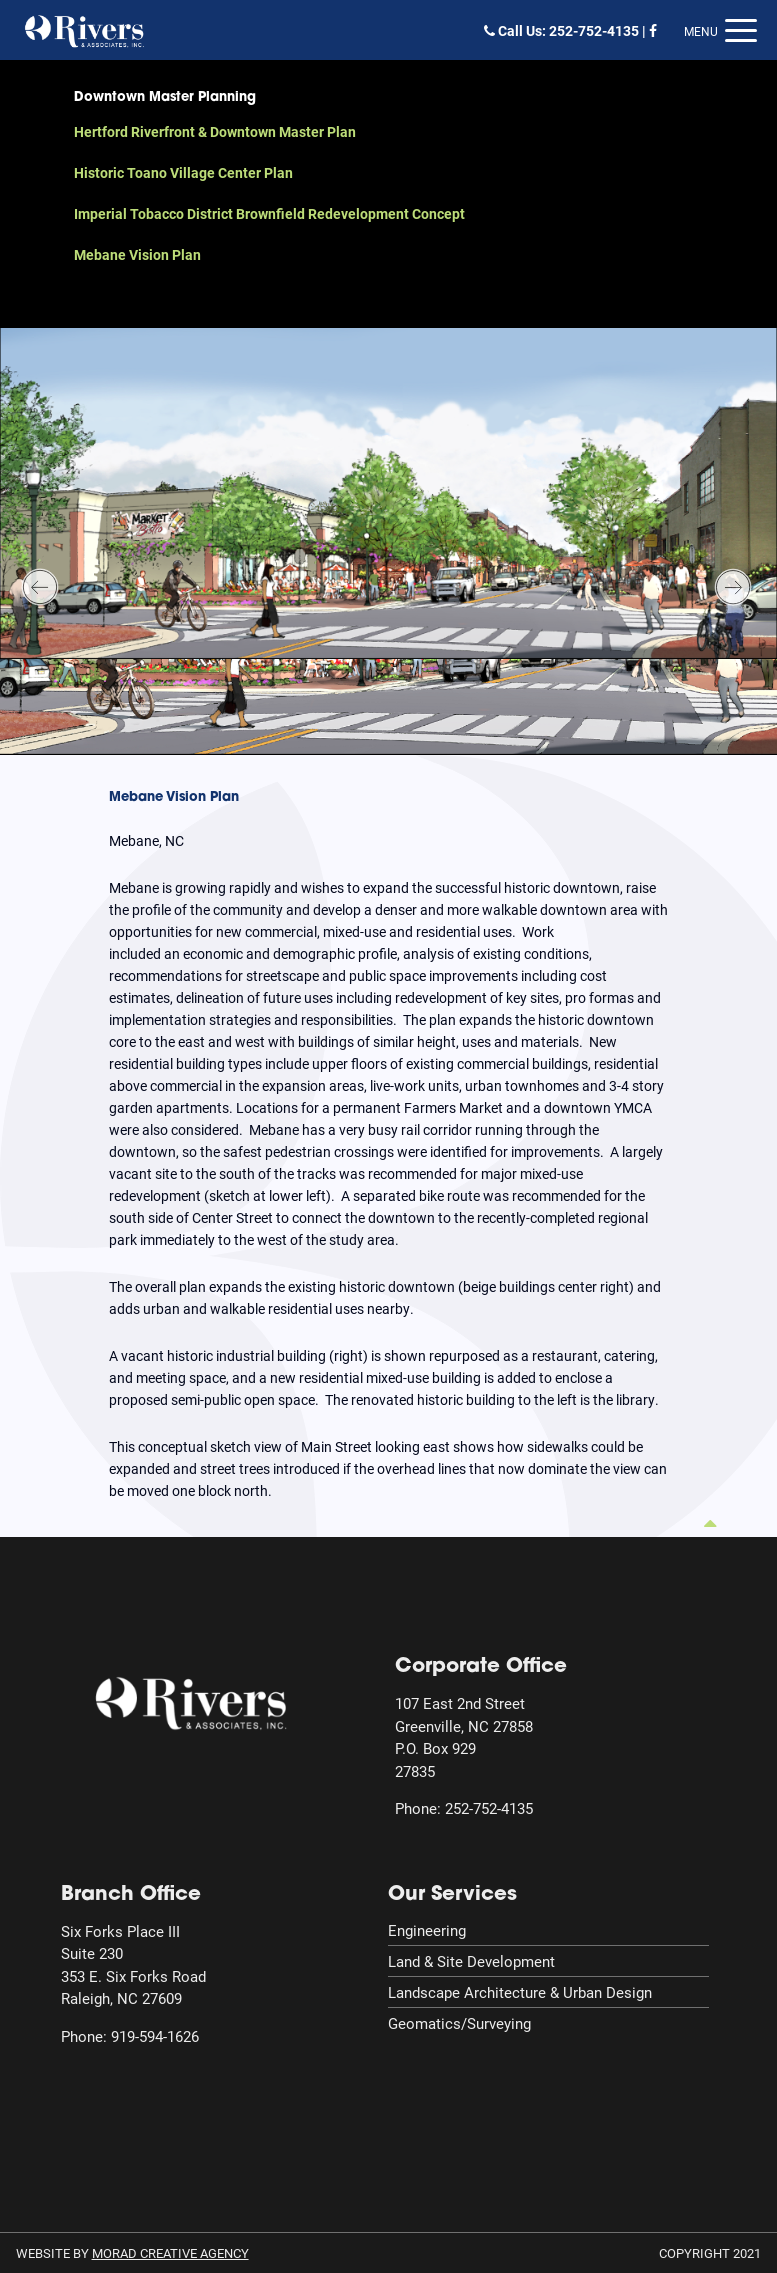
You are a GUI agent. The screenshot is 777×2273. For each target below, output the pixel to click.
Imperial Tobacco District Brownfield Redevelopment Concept (269, 213)
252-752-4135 (594, 30)
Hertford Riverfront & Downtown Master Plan (215, 131)
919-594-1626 (155, 2036)
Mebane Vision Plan (137, 254)
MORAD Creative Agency (170, 2253)
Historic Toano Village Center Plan (183, 172)
